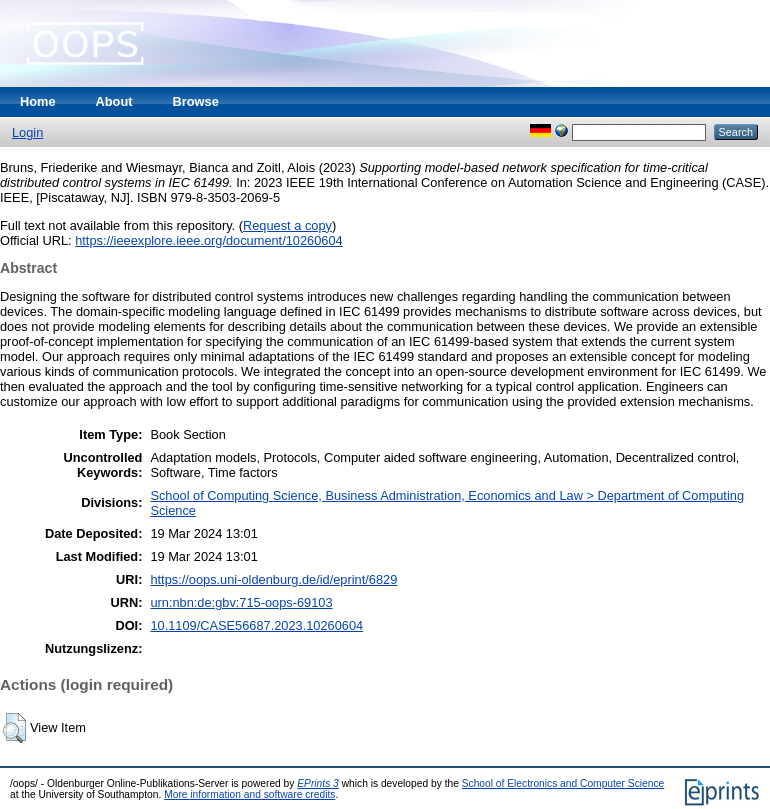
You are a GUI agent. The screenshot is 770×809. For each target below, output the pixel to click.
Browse (196, 101)
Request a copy (287, 225)
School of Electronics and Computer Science (563, 783)
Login (27, 132)
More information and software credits (249, 794)
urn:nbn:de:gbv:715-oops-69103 (241, 602)
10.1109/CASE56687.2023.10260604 (256, 625)
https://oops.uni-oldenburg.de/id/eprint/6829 (273, 579)
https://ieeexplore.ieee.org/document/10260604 (209, 240)
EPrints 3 (318, 783)
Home (38, 101)
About (114, 101)
